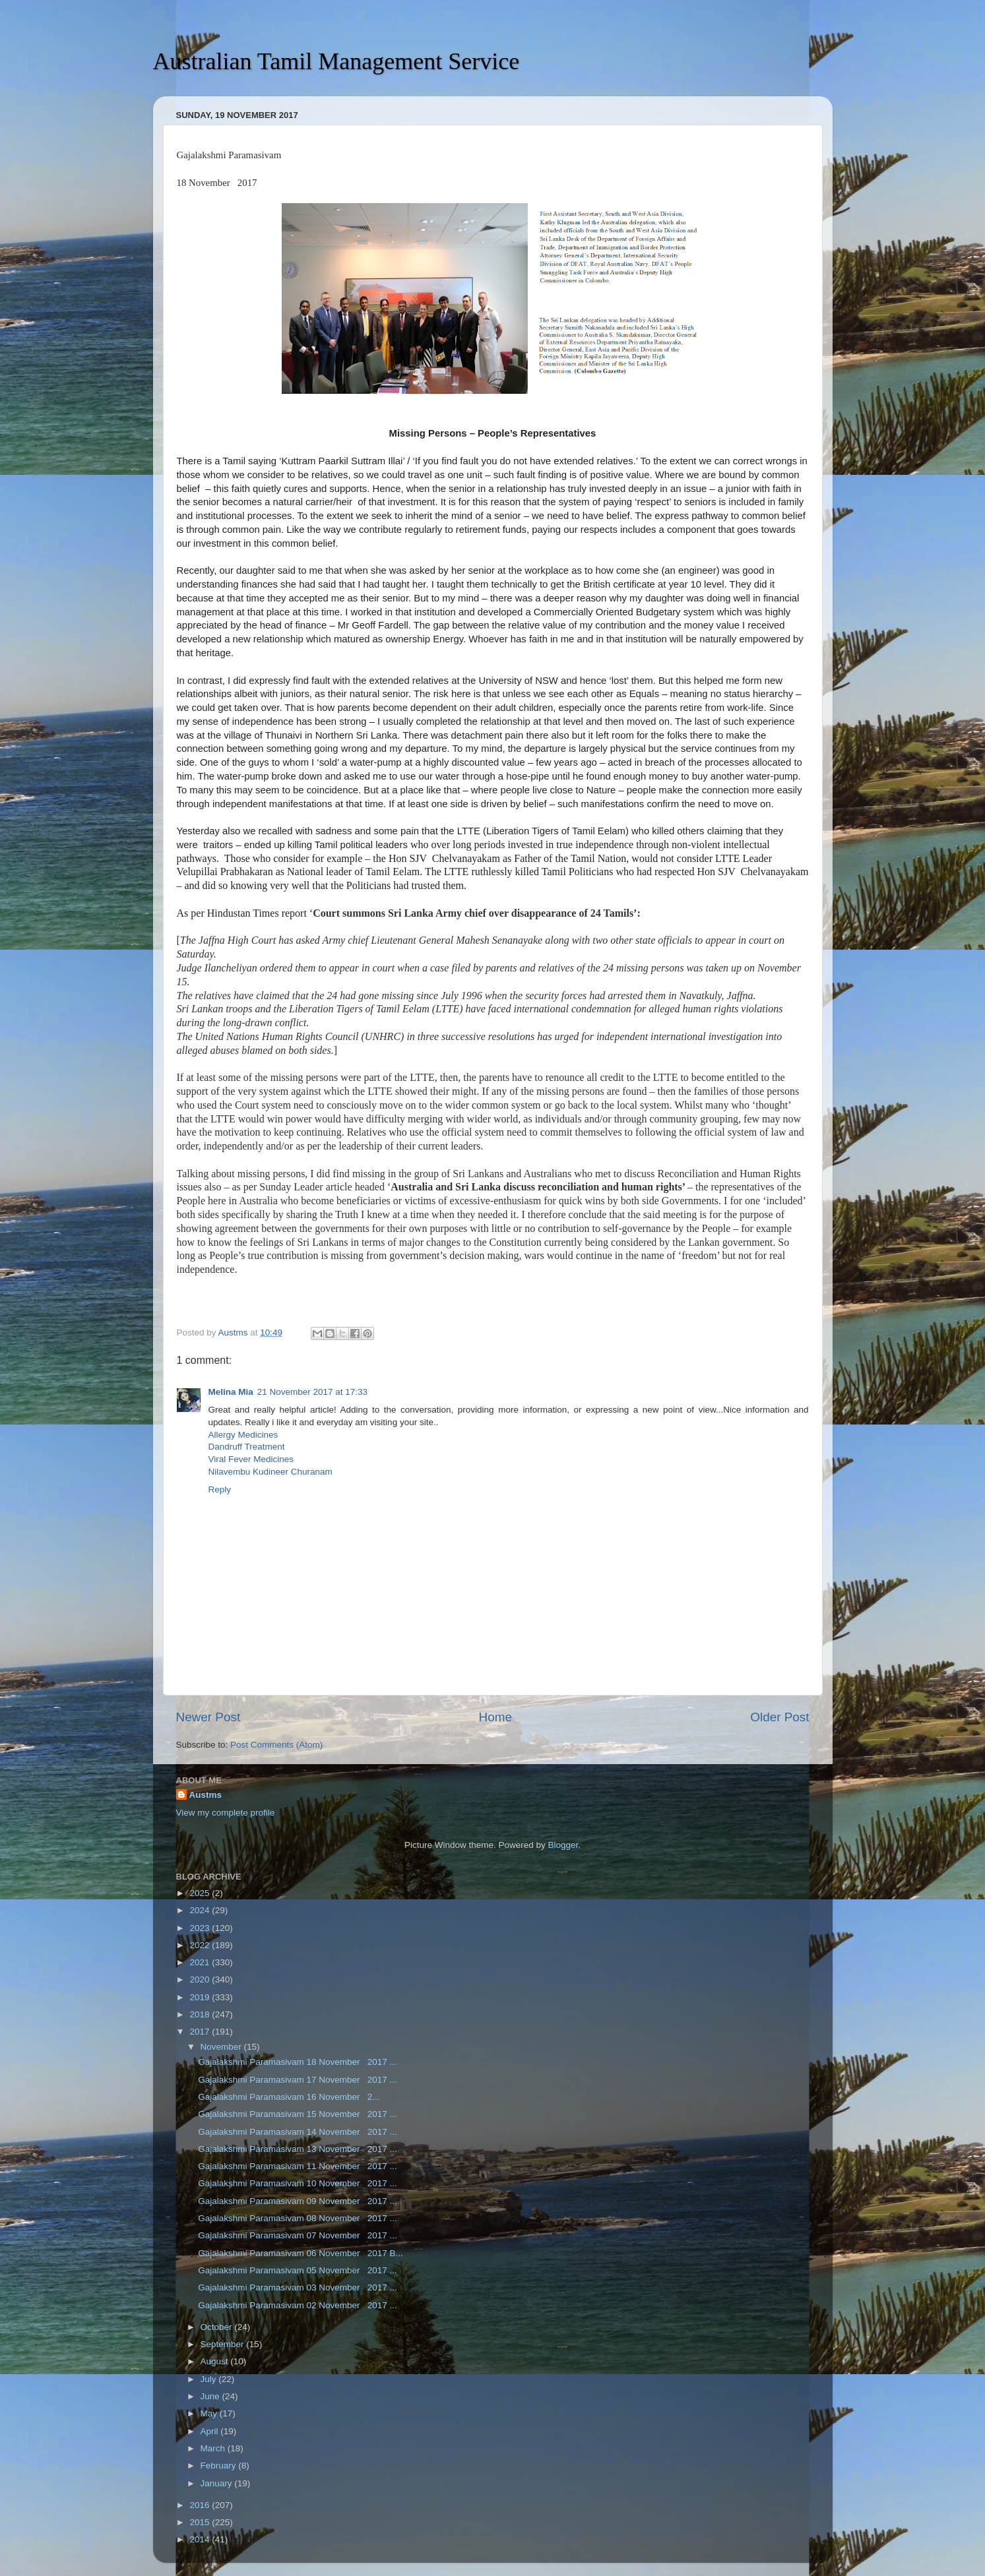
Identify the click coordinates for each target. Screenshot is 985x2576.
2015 (200, 2522)
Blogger (563, 1845)
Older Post (779, 1717)
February (220, 2465)
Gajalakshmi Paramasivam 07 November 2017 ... (297, 2235)
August (216, 2361)
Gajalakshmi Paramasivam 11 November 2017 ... (297, 2166)
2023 (200, 1928)
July (210, 2379)
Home (495, 1717)
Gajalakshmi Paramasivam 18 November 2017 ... (297, 2062)
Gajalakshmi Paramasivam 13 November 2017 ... (297, 2149)
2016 (200, 2505)
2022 (200, 1945)
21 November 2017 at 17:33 (312, 1392)
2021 (200, 1962)
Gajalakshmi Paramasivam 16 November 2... (288, 2097)
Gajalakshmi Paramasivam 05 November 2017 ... (297, 2270)
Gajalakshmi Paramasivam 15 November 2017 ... (297, 2114)
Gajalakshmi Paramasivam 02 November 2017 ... (297, 2305)
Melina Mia (230, 1392)
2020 (200, 1979)
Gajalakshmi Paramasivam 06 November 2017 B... (300, 2253)
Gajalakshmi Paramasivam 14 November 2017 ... (297, 2132)
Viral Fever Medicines (251, 1459)
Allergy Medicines (243, 1435)
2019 (200, 1997)
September (224, 2344)
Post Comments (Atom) (276, 1745)
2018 (200, 2014)
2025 (200, 1893)
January (218, 2483)
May (210, 2413)
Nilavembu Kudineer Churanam (270, 1472)
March (214, 2448)
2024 (200, 1910)
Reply (220, 1489)
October (218, 2327)
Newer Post (208, 1717)
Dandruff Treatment (246, 1447)
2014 (200, 2539)
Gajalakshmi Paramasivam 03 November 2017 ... (297, 2287)
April (211, 2431)
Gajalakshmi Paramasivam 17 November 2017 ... (297, 2080)
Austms (205, 1795)
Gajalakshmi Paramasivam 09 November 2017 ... (297, 2201)
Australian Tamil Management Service (336, 61)
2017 (200, 2032)
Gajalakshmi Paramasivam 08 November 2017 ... (297, 2218)
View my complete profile (225, 1813)
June (211, 2396)
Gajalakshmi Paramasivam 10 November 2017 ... (297, 2183)
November (222, 2047)
